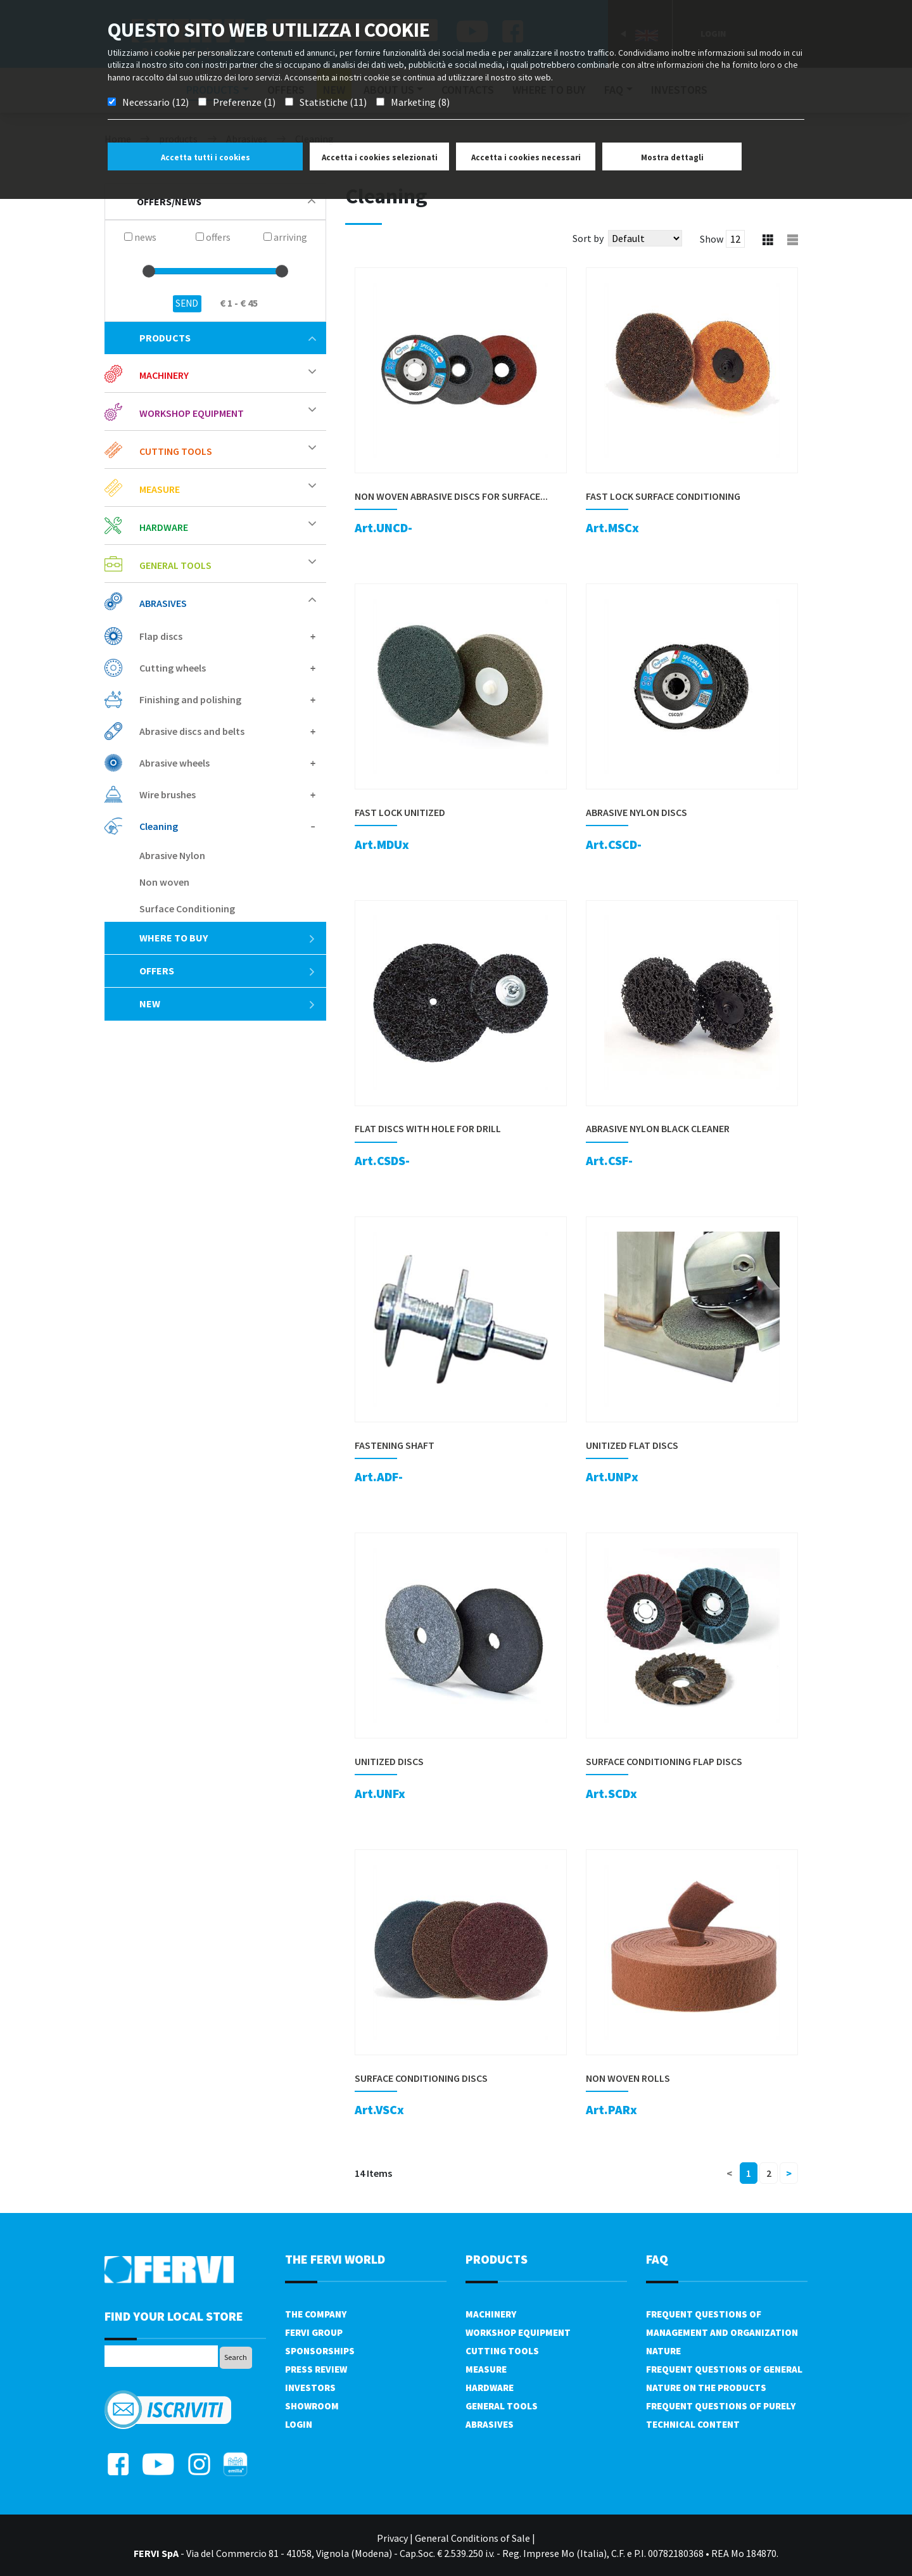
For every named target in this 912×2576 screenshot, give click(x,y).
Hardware (163, 527)
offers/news (226, 201)
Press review (316, 2369)
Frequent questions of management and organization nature (722, 2332)
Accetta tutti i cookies (205, 157)
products (227, 337)
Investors (310, 2388)
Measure (159, 489)
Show (711, 239)
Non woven (164, 882)
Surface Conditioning (187, 908)
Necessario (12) (155, 102)
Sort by (588, 238)
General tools (175, 565)
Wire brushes (167, 794)
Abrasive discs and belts (191, 731)
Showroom (312, 2406)
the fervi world (335, 2259)
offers (227, 970)
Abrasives (163, 603)
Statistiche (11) (333, 102)
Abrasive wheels (174, 762)
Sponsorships (320, 2351)
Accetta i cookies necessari (526, 157)
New (227, 1003)
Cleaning (158, 826)
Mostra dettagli (672, 157)
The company (315, 2314)
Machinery (164, 375)
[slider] (148, 271)
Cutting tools (175, 451)
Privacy (392, 2538)
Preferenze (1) (244, 102)
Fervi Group (314, 2332)
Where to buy (227, 937)
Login (298, 2424)
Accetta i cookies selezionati (380, 157)
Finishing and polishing (190, 699)
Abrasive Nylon (172, 855)
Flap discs (160, 636)
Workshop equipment (191, 413)
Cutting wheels (172, 667)
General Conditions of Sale (472, 2538)
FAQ (657, 2259)
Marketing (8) (420, 102)
